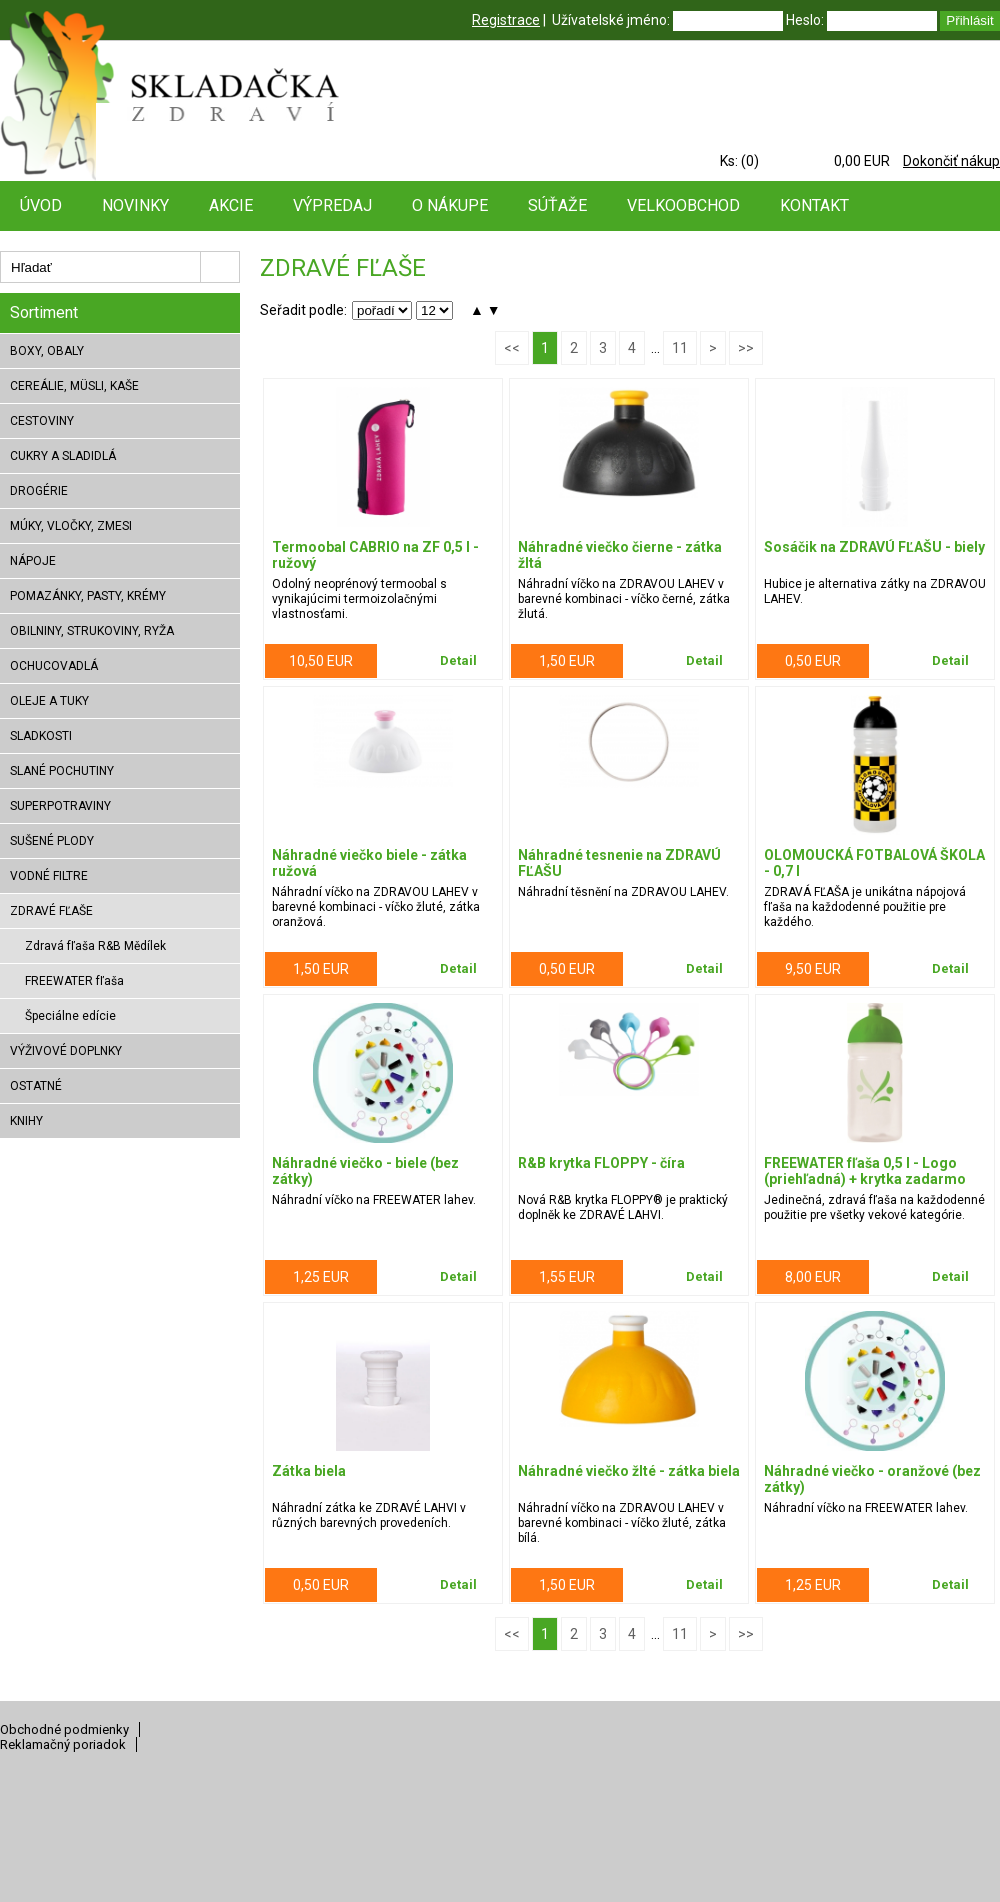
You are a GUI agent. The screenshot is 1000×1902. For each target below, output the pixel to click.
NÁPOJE (33, 561)
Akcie (231, 205)
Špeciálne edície (70, 1016)
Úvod (41, 205)
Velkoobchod (683, 205)
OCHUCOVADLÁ (54, 666)
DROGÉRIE (39, 491)
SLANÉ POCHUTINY (62, 771)
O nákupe (450, 205)
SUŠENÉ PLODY (52, 841)
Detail (458, 660)
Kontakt (814, 205)
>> (746, 348)
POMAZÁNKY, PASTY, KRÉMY (88, 596)
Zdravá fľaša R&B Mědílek (95, 946)
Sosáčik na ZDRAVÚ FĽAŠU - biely (874, 547)
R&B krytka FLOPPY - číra (601, 1163)
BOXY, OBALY (47, 351)
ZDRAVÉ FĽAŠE (51, 911)
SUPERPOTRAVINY (60, 806)
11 (680, 348)
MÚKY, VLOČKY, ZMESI (71, 526)
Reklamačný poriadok (63, 1744)
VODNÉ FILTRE (49, 876)
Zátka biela (309, 1471)
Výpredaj (332, 205)
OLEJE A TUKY (49, 701)
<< (512, 348)
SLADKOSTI (41, 736)
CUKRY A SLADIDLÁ (63, 456)
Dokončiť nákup (951, 161)
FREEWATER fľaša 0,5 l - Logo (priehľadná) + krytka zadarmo (865, 1171)
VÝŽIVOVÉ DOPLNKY (66, 1051)
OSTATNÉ (36, 1086)
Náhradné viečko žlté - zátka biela (629, 1471)
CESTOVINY (42, 421)
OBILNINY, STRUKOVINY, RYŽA (92, 631)
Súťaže (557, 205)
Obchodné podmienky (64, 1729)
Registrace (506, 20)
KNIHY (26, 1121)
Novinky (135, 205)
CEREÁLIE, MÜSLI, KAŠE (74, 386)
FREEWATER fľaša (74, 981)
